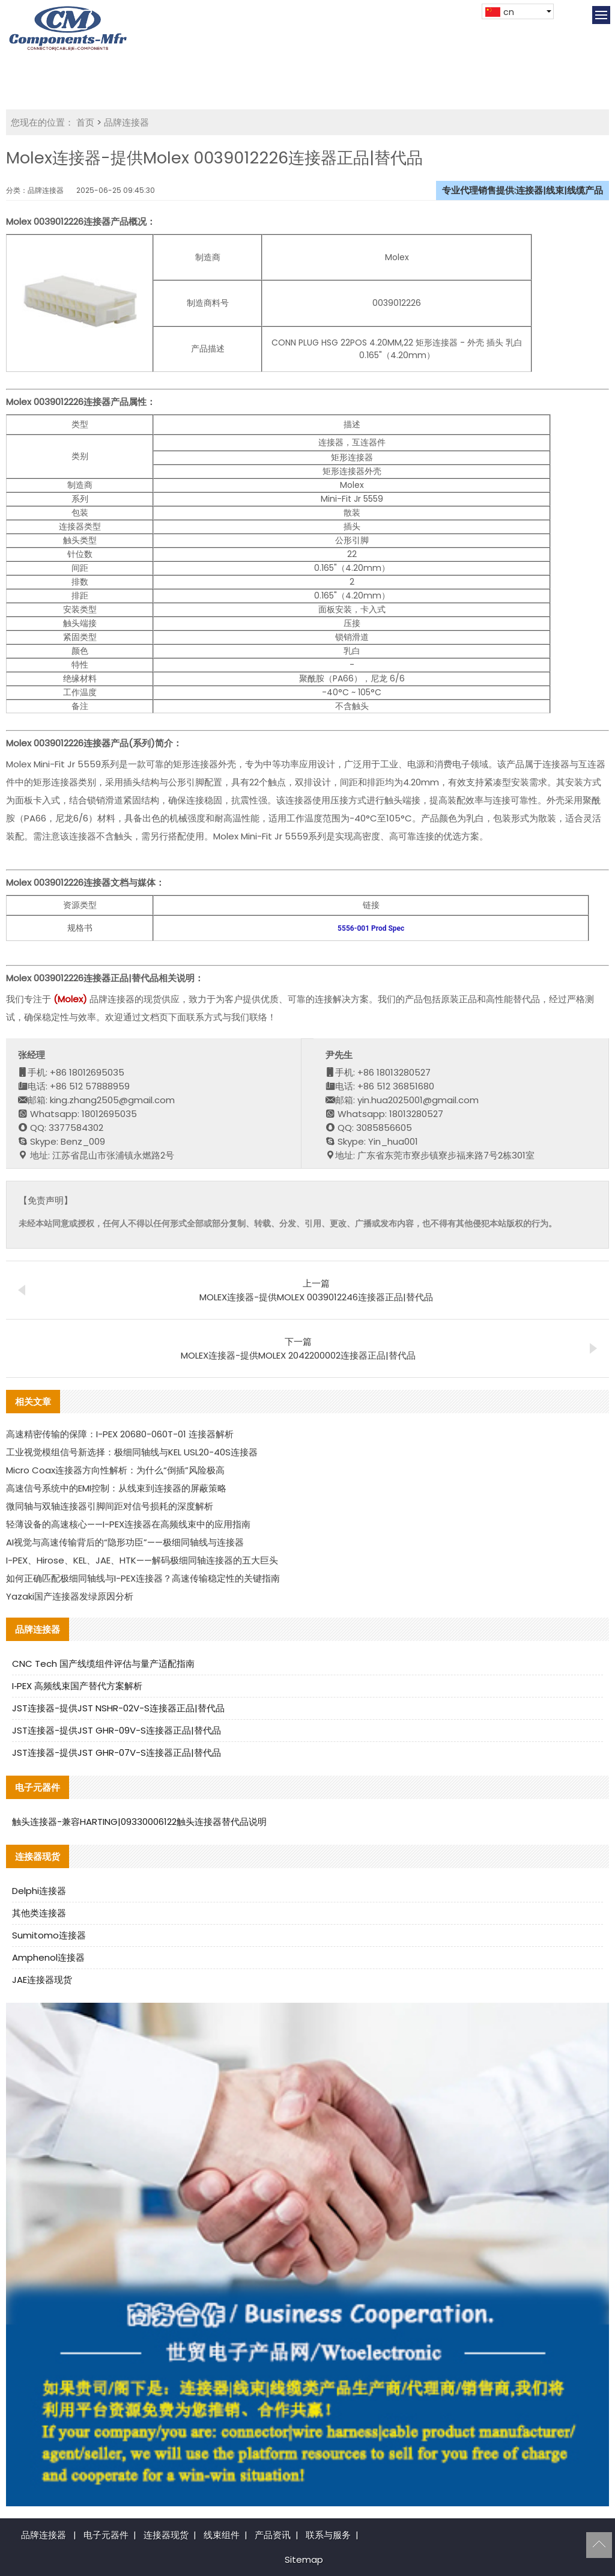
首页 (85, 122)
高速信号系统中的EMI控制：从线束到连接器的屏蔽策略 (116, 1488)
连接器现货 (166, 2535)
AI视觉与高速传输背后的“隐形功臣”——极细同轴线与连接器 (125, 1542)
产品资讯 (273, 2535)
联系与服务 (328, 2535)
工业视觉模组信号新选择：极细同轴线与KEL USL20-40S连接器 (132, 1452)
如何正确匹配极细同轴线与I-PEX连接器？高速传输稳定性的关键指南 (143, 1578)
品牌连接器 (126, 122)
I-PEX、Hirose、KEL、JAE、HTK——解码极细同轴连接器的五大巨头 (142, 1560)
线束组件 (222, 2535)
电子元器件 (106, 2535)
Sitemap (304, 2559)
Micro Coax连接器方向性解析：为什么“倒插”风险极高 (115, 1470)
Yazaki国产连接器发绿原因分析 (69, 1596)
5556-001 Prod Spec (371, 928)
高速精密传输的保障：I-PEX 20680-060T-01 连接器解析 (120, 1434)
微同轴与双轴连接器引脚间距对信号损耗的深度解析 (109, 1506)
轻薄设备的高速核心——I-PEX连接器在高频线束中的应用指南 (128, 1524)
